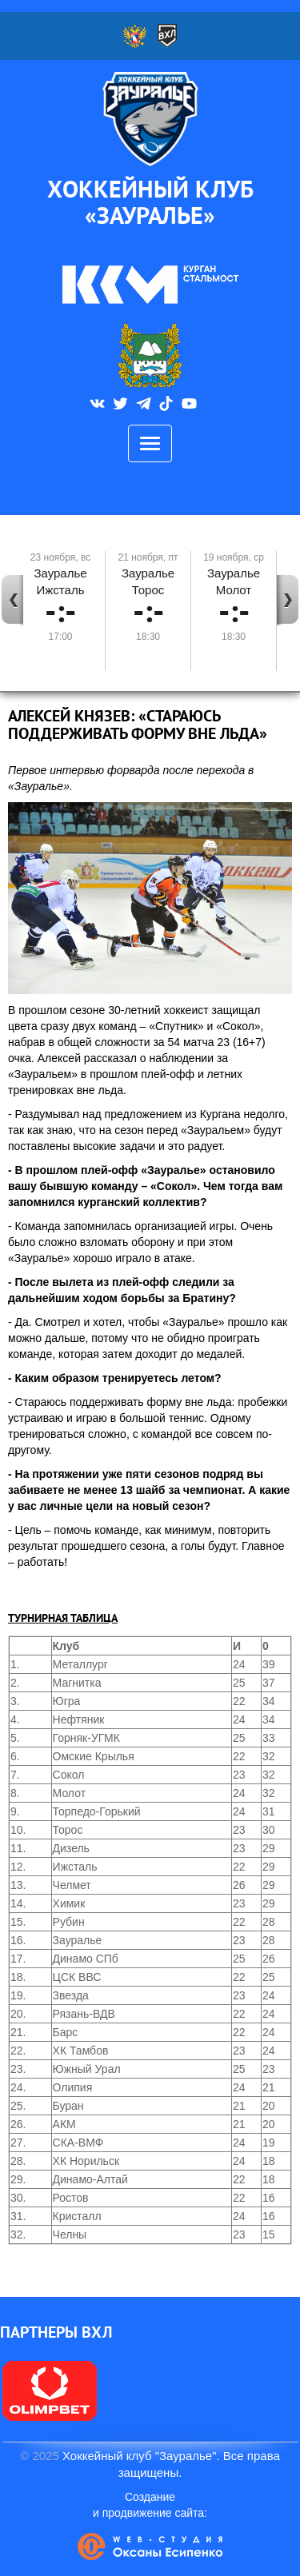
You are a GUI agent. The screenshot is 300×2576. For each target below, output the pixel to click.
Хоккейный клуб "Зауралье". (141, 2455)
